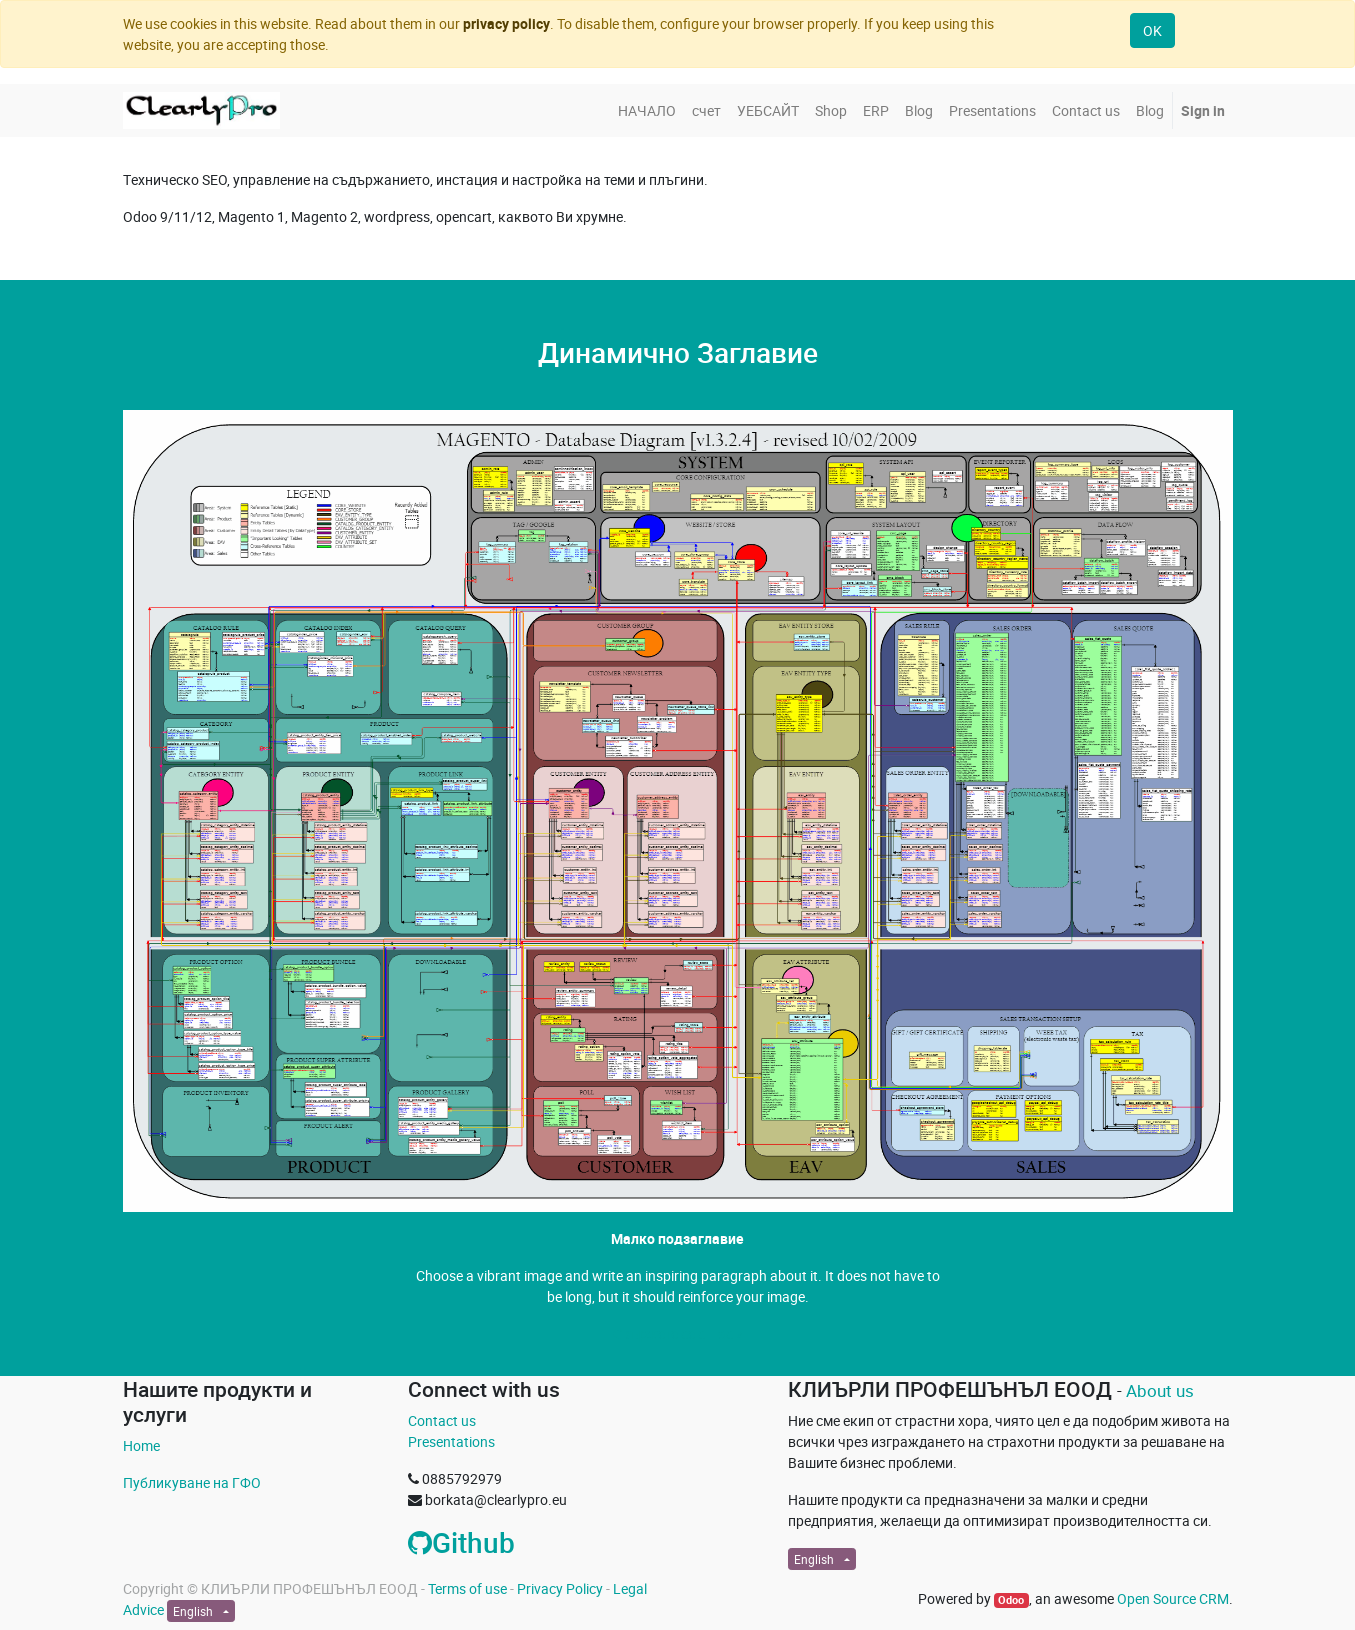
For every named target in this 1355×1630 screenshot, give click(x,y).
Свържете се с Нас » (678, 1333)
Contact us (442, 1420)
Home (141, 1445)
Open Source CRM (1173, 1598)
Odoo (1011, 1600)
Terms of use (467, 1588)
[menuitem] (647, 110)
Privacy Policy (560, 1588)
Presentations (451, 1441)
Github (461, 1542)
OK (1152, 30)
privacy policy (506, 23)
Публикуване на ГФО (192, 1482)
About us (1160, 1390)
